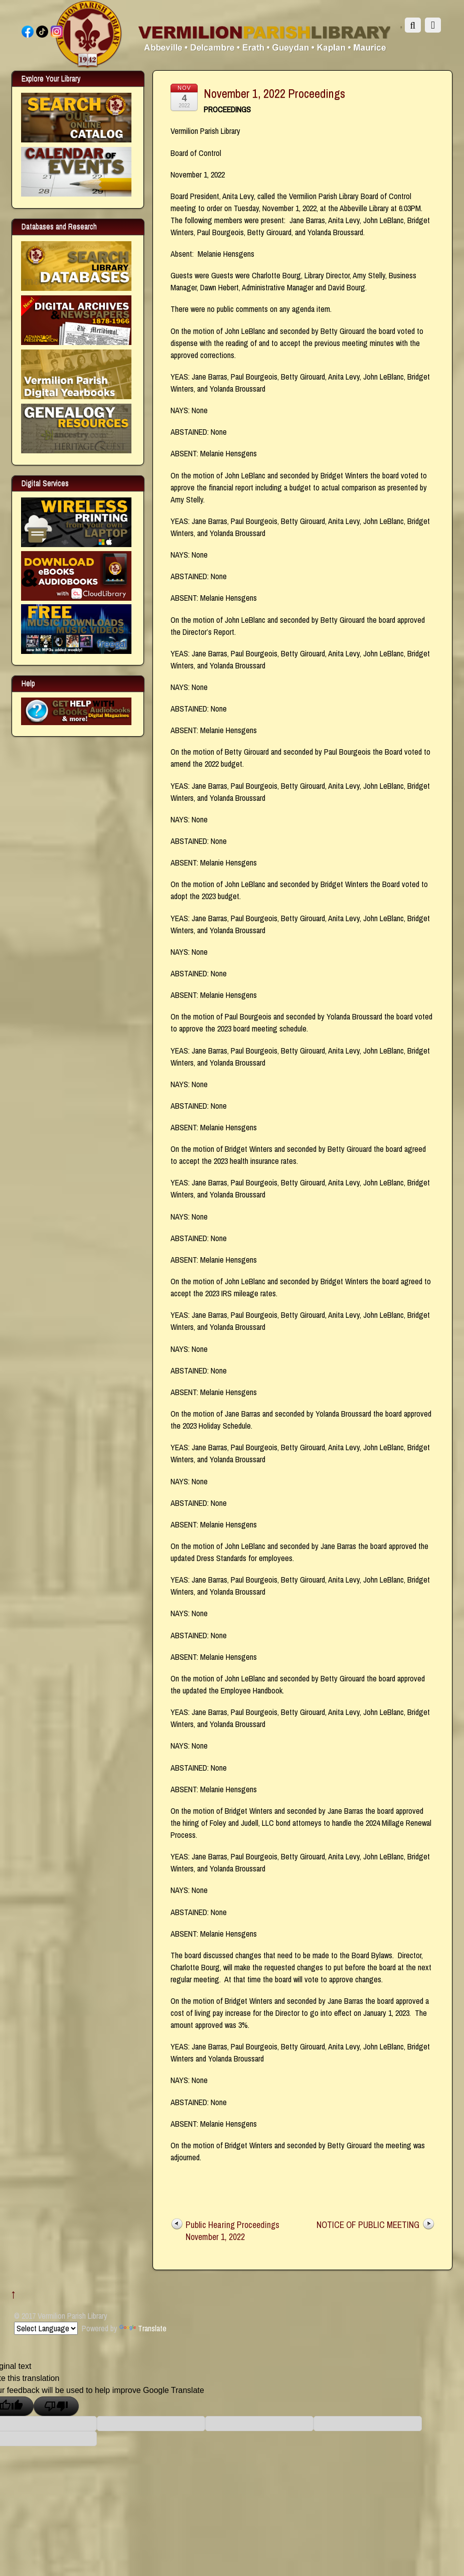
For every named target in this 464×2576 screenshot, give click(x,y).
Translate (143, 2328)
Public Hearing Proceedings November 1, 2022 (232, 2231)
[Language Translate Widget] (46, 2328)
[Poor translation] (56, 2406)
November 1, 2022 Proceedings (274, 93)
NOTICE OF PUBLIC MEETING (368, 2224)
